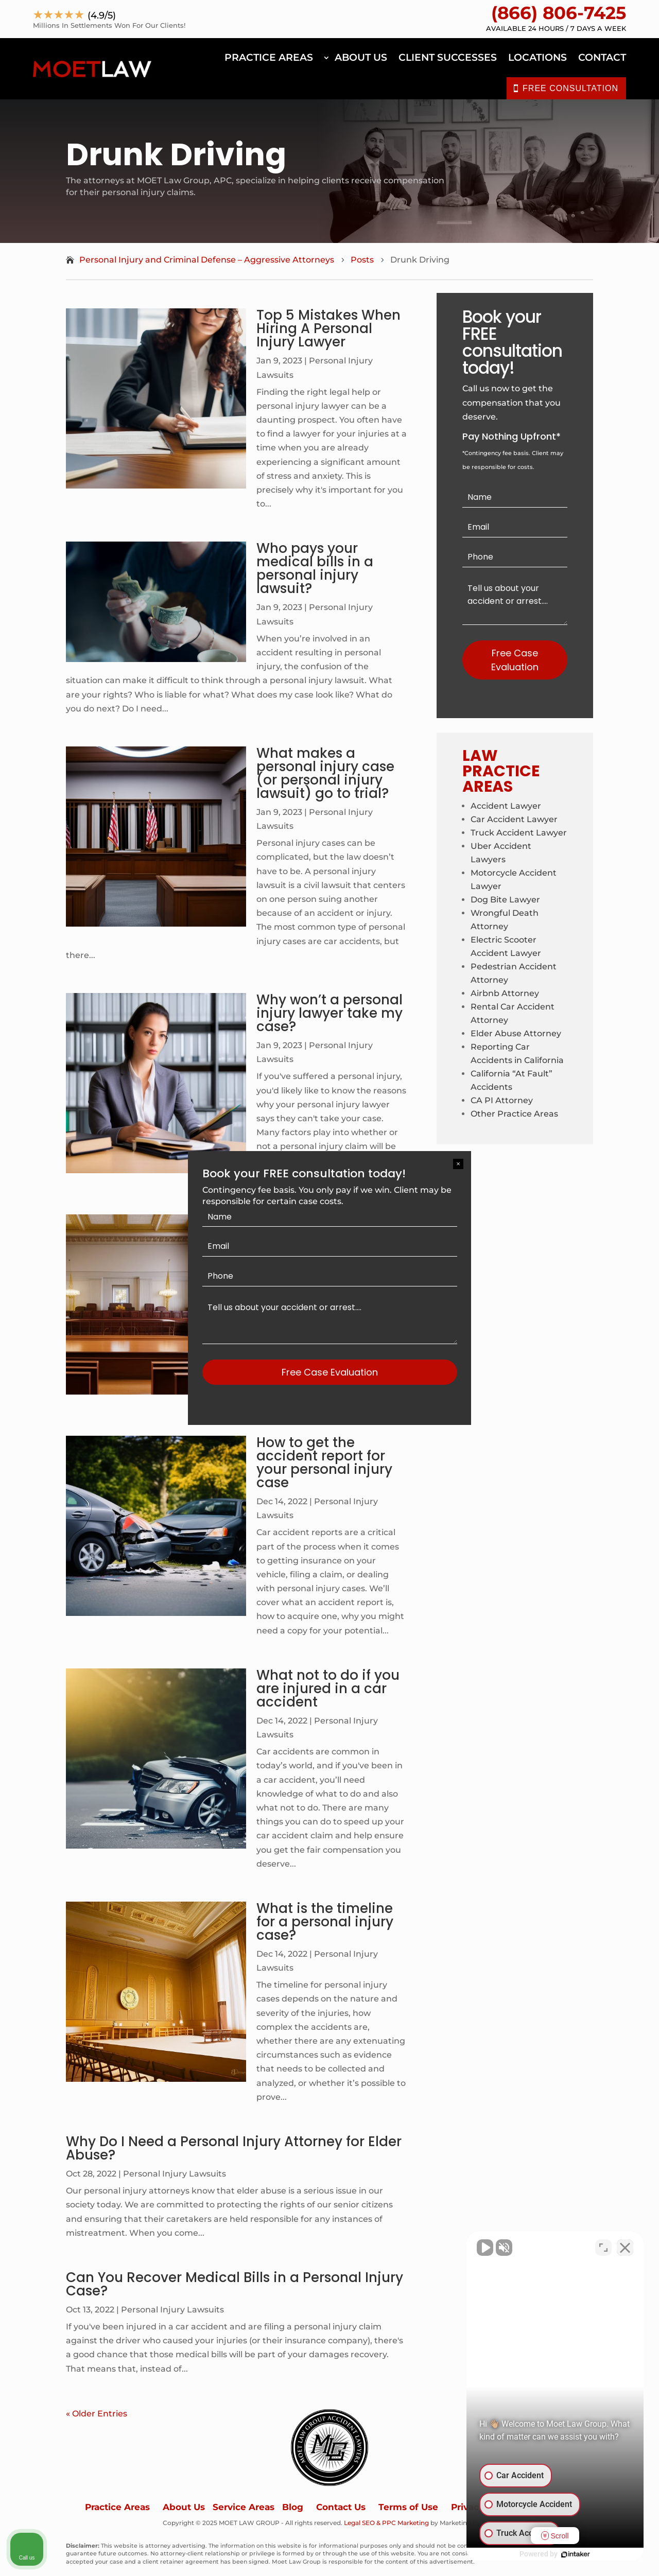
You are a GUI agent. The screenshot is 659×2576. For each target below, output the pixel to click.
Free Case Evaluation (330, 1372)
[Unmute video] (477, 2247)
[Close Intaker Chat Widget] (625, 2247)
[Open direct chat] (603, 2247)
